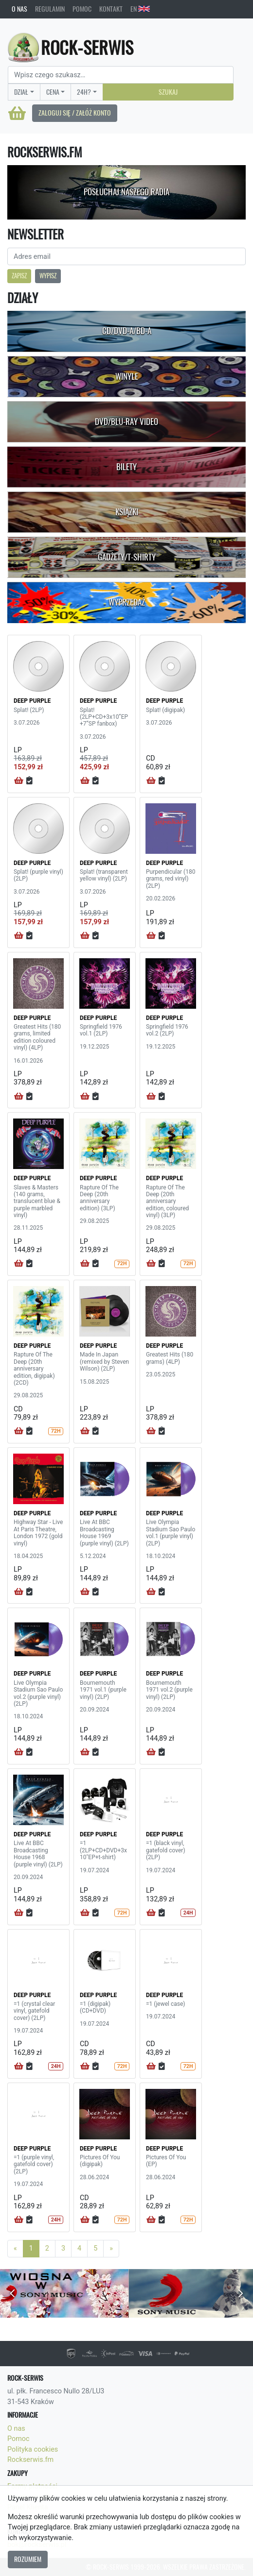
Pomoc (81, 9)
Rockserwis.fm (30, 2460)
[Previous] (15, 2248)
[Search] (121, 75)
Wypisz (47, 275)
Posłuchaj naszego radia (126, 192)
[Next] (111, 2248)
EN (140, 9)
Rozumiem (27, 2559)
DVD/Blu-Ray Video (126, 421)
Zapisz (19, 275)
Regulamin (50, 9)
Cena (52, 92)
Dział (21, 92)
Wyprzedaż (126, 602)
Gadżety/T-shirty (127, 557)
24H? (84, 92)
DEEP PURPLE (32, 700)
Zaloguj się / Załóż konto (74, 113)
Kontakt (111, 9)
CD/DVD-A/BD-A (126, 331)
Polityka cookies (32, 2449)
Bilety (126, 467)
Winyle (126, 376)
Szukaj (168, 92)
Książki (126, 512)
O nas (19, 9)
